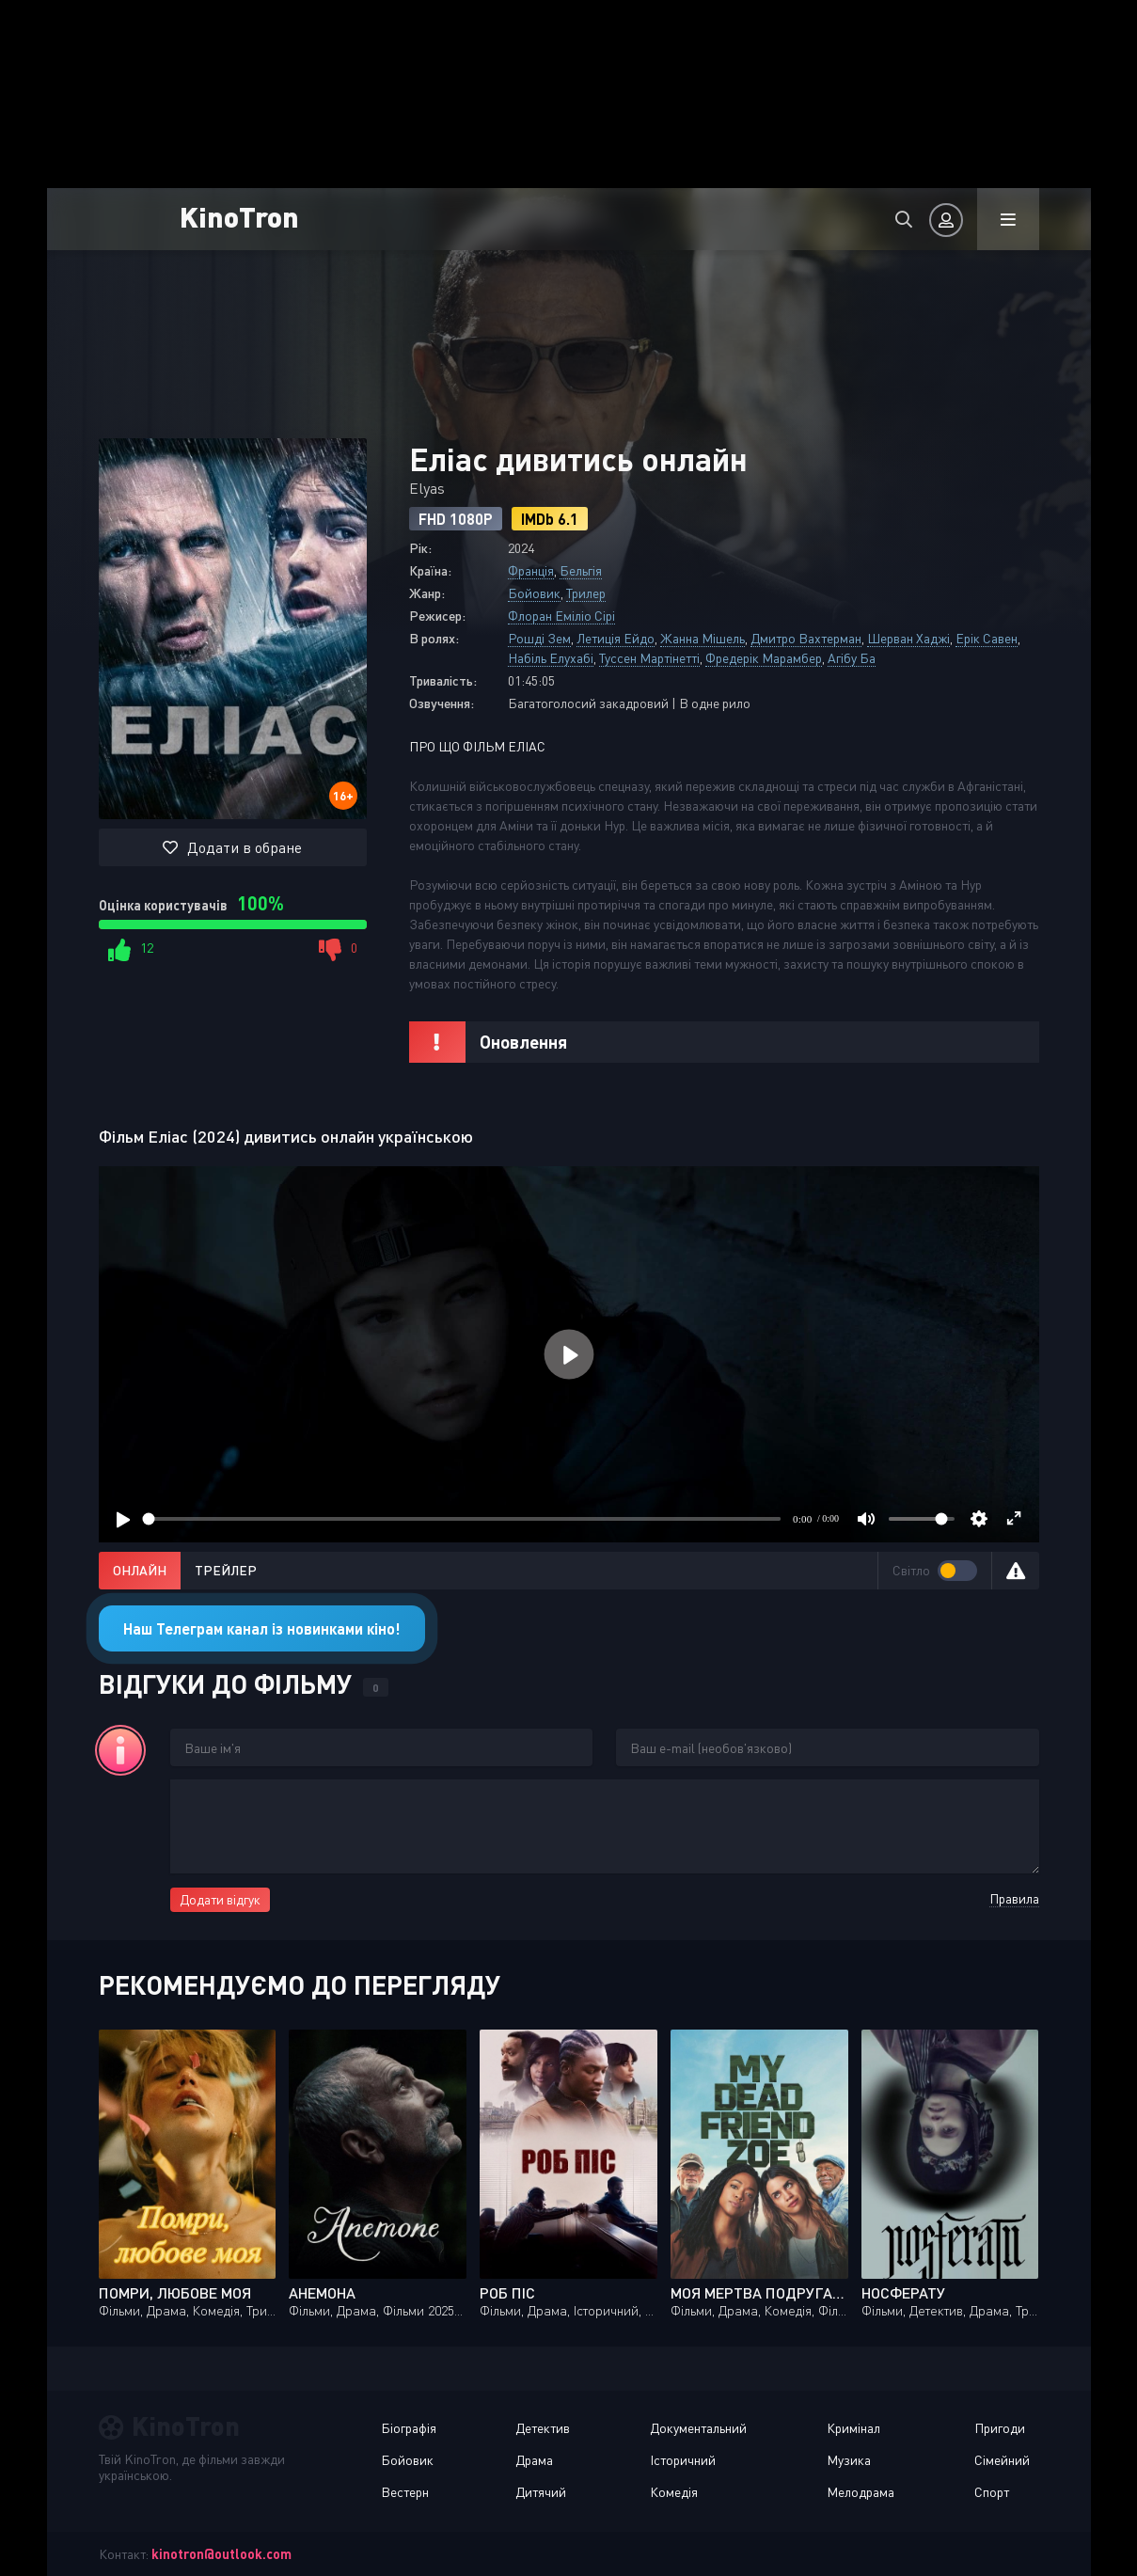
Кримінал (853, 2428)
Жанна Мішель (702, 638)
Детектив (542, 2428)
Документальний (698, 2428)
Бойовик (534, 593)
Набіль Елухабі (550, 658)
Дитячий (540, 2492)
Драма (534, 2460)
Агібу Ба (852, 658)
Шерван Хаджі (908, 638)
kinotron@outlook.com (221, 2554)
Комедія (674, 2492)
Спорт (991, 2492)
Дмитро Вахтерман (805, 638)
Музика (849, 2460)
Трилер (586, 593)
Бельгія (581, 570)
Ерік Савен (986, 638)
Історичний (683, 2460)
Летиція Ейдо (615, 638)
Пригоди (999, 2428)
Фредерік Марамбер (763, 658)
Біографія (408, 2428)
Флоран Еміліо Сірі (561, 616)
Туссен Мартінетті (649, 658)
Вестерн (405, 2492)
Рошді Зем (539, 638)
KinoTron (239, 215)
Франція (531, 570)
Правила (1014, 1898)
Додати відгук (220, 1899)
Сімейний (1002, 2460)
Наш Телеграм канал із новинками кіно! (262, 1628)
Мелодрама (860, 2492)
